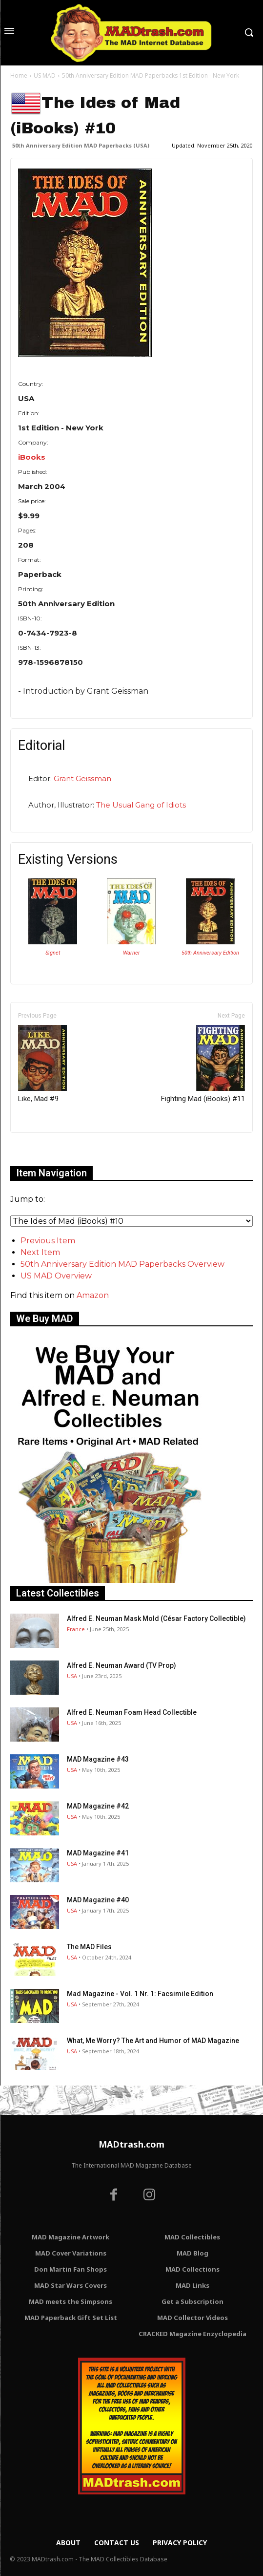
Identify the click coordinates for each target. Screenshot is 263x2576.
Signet (52, 953)
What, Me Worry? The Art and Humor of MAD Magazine (153, 2040)
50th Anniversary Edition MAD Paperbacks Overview (122, 1264)
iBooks (31, 457)
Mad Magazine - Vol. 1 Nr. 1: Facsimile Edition (140, 1994)
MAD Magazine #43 (98, 1759)
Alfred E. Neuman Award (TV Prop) (121, 1665)
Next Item (40, 1252)
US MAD (45, 75)
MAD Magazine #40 (98, 1900)
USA (72, 1676)
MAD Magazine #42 (98, 1806)
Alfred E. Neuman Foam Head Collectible (132, 1712)
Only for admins (44, 1149)
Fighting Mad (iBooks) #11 (203, 1064)
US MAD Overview (56, 1275)
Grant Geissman (82, 778)
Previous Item (47, 1240)
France (76, 1629)
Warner (131, 953)
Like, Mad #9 (42, 1064)
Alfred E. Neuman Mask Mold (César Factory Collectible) (156, 1618)
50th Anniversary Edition (210, 953)
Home (18, 75)
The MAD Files (89, 1947)
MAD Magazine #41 (98, 1853)
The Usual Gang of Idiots (141, 804)
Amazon (93, 1295)
